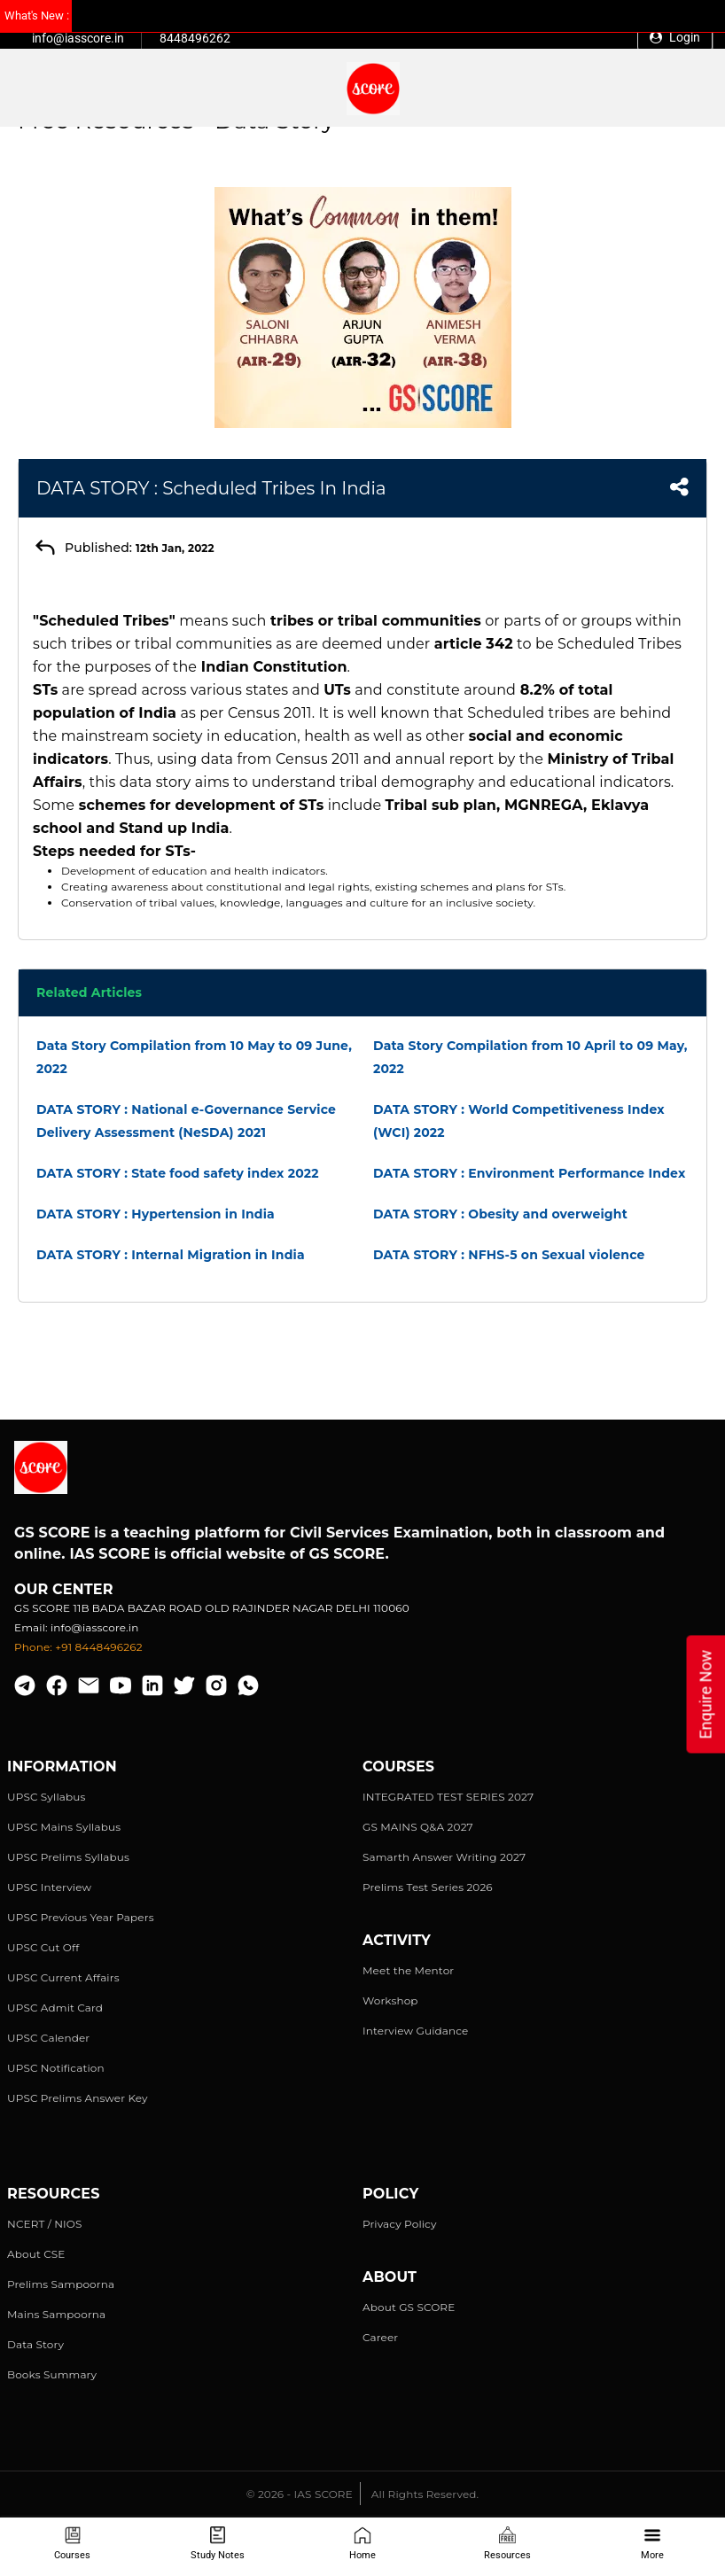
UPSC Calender (48, 2037)
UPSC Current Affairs (63, 1977)
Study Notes (218, 2543)
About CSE (36, 2254)
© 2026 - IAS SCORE (299, 2494)
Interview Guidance (415, 2030)
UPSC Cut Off (43, 1947)
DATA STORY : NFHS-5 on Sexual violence (509, 1255)
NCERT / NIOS (44, 2223)
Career (380, 2337)
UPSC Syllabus (46, 1796)
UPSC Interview (49, 1887)
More (652, 2543)
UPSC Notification (56, 2067)
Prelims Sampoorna (60, 2284)
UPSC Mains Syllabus (64, 1826)
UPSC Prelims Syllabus (68, 1857)
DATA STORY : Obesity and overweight (500, 1214)
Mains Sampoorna (56, 2314)
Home (362, 2543)
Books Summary (52, 2374)
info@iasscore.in (78, 38)
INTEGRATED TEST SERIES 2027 (448, 1796)
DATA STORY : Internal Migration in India (170, 1255)
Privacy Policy (399, 2223)
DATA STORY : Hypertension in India (155, 1214)
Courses (72, 2543)
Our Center (63, 1589)
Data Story (35, 2344)
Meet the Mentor (408, 1970)
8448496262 (195, 38)
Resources (507, 2543)
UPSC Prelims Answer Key (77, 2098)
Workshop (390, 2000)
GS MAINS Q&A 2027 (417, 1826)
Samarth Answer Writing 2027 (444, 1857)
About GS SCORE (408, 2307)
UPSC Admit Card (55, 2007)
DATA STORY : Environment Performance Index (529, 1173)
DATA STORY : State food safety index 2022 (177, 1173)
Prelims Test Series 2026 (427, 1887)
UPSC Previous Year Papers (80, 1917)
